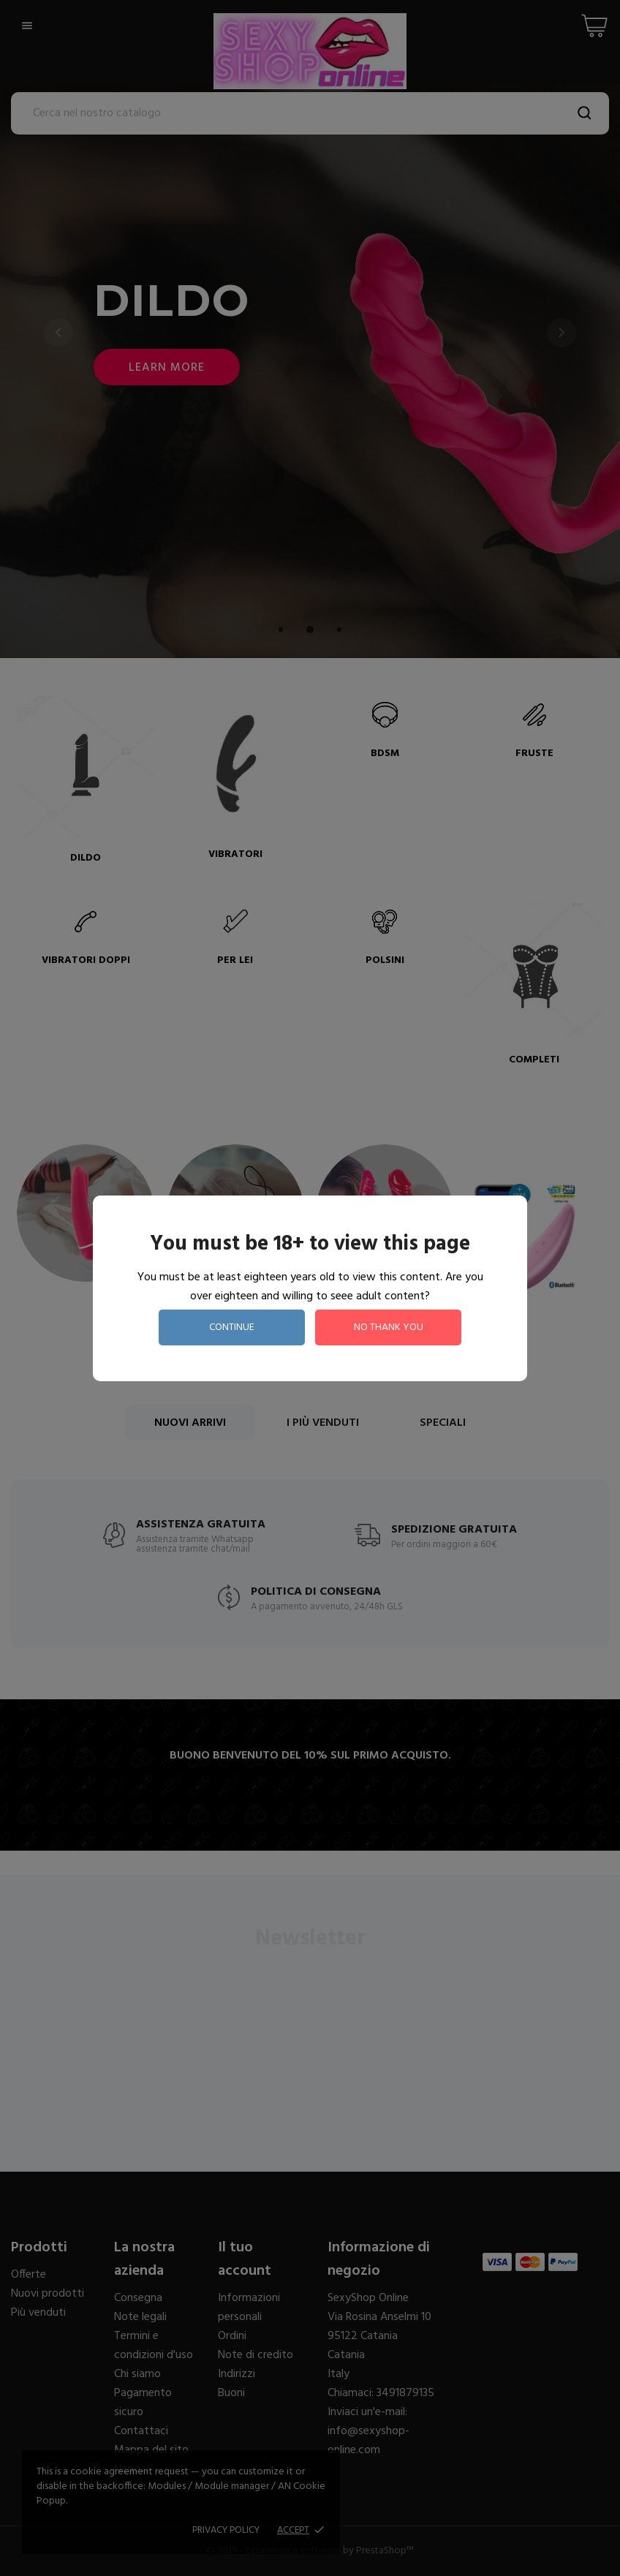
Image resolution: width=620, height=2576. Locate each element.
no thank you (388, 1327)
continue (231, 1327)
